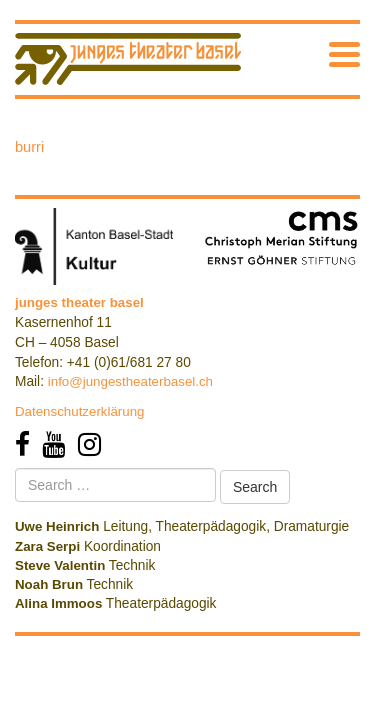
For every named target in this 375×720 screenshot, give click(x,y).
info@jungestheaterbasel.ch (130, 381)
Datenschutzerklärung (80, 411)
